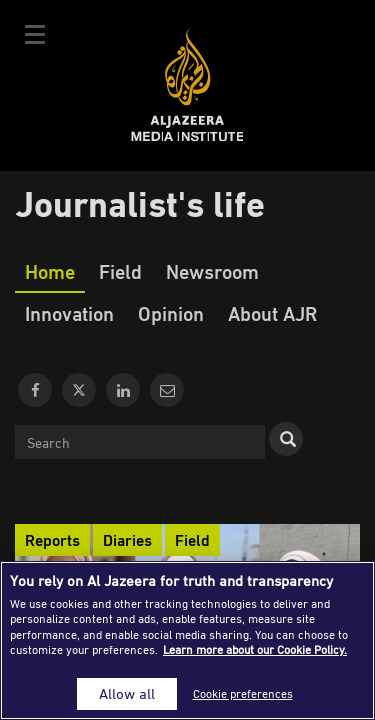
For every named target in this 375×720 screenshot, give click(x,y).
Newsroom (212, 271)
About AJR (272, 313)
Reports (52, 540)
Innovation (69, 313)
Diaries (127, 540)
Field (120, 271)
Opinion (171, 313)
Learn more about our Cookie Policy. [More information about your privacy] (255, 649)
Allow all (127, 693)
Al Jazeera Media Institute (187, 85)
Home (50, 271)
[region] (187, 640)
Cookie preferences (243, 693)
